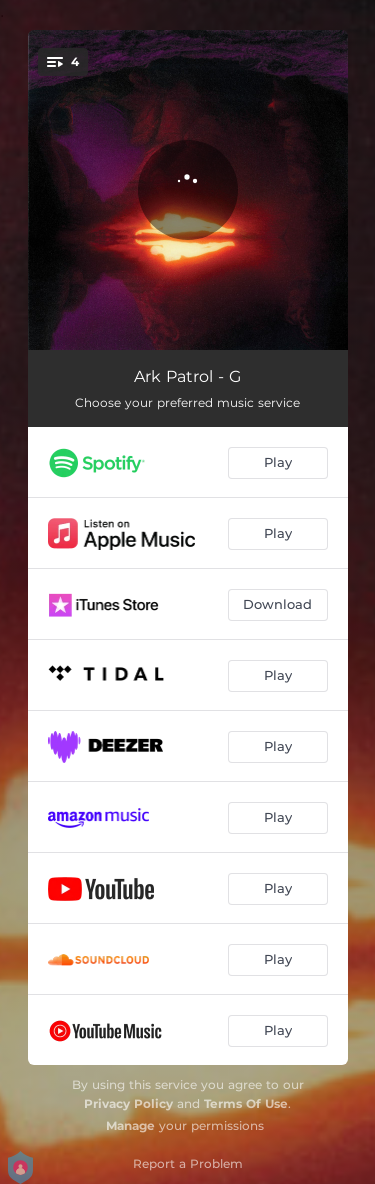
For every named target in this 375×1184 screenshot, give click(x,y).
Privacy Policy (128, 1103)
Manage (130, 1125)
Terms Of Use (246, 1103)
